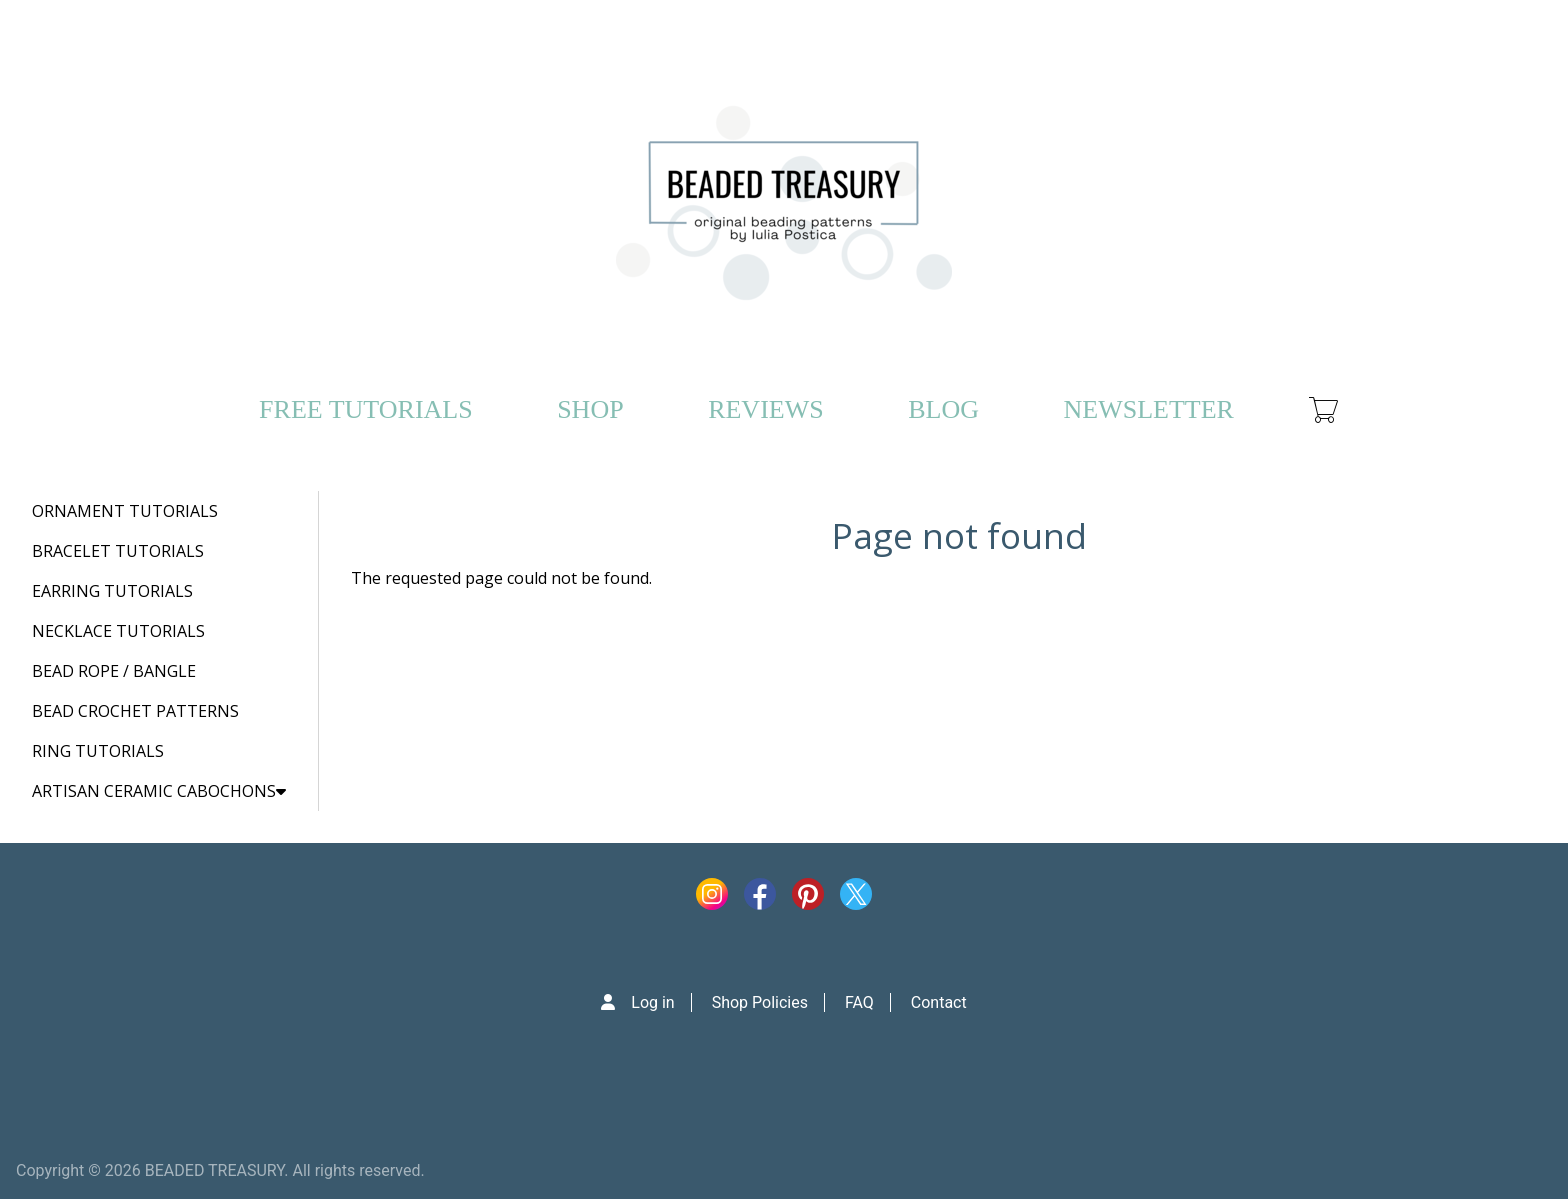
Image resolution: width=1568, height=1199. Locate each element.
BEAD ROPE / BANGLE (114, 671)
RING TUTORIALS (98, 751)
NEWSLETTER (1148, 409)
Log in (652, 1002)
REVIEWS (766, 409)
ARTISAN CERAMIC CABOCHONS (159, 791)
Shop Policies (760, 1002)
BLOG (943, 409)
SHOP (590, 409)
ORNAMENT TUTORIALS (125, 511)
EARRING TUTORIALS (112, 591)
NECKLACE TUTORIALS (118, 631)
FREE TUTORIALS (366, 409)
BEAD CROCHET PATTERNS (135, 711)
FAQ (859, 1002)
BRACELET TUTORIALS (118, 551)
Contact (939, 1002)
